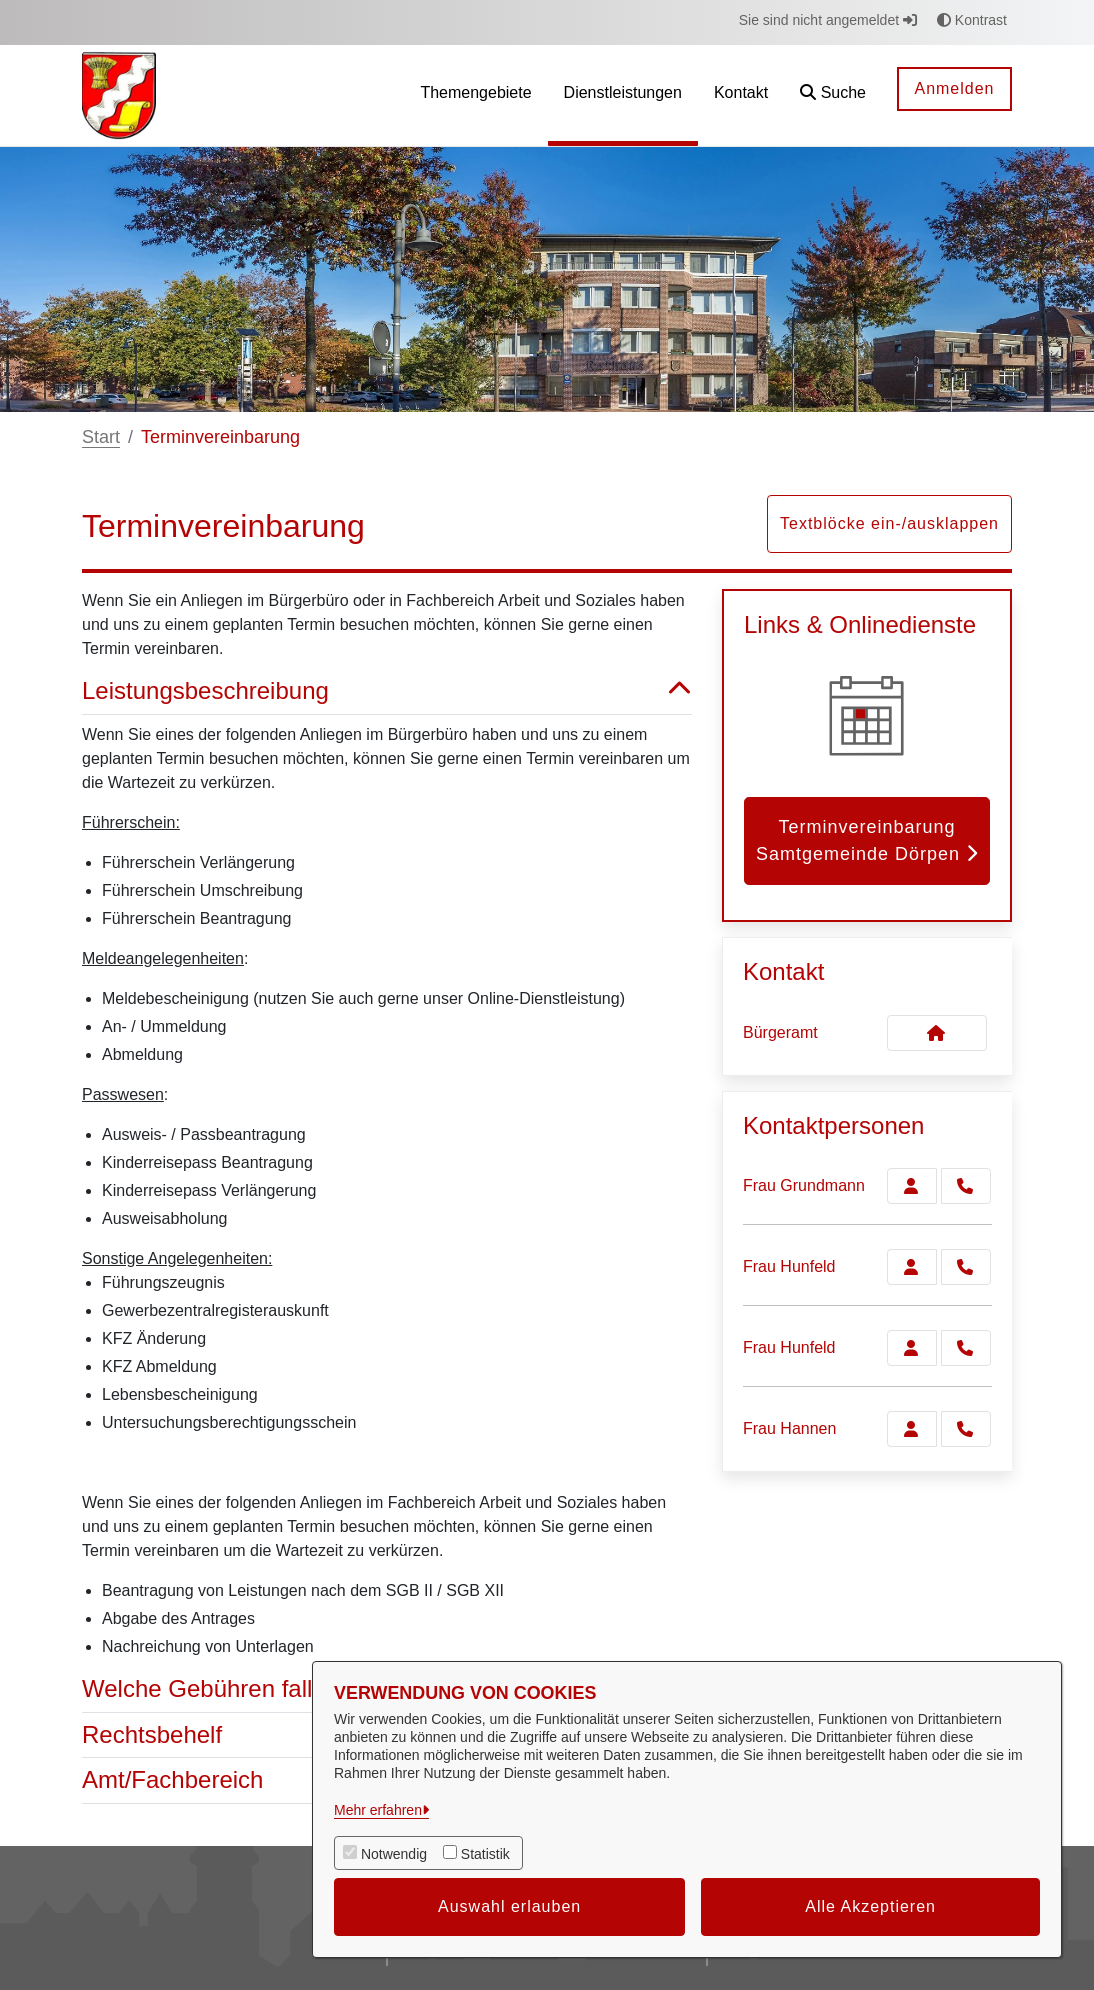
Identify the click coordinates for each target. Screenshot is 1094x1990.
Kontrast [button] (972, 20)
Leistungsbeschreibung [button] (387, 691)
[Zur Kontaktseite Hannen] (912, 1429)
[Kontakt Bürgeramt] (937, 1033)
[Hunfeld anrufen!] (966, 1267)
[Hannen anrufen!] (966, 1429)
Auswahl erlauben (509, 1906)
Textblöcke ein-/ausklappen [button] (889, 523)
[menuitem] (475, 95)
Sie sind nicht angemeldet (828, 20)
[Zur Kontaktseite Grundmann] (912, 1186)
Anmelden (954, 88)
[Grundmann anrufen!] (966, 1186)
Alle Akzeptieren (870, 1906)
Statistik (485, 1854)
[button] (833, 95)
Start (101, 437)
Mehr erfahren (378, 1810)
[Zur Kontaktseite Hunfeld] (912, 1267)
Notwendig (394, 1854)
